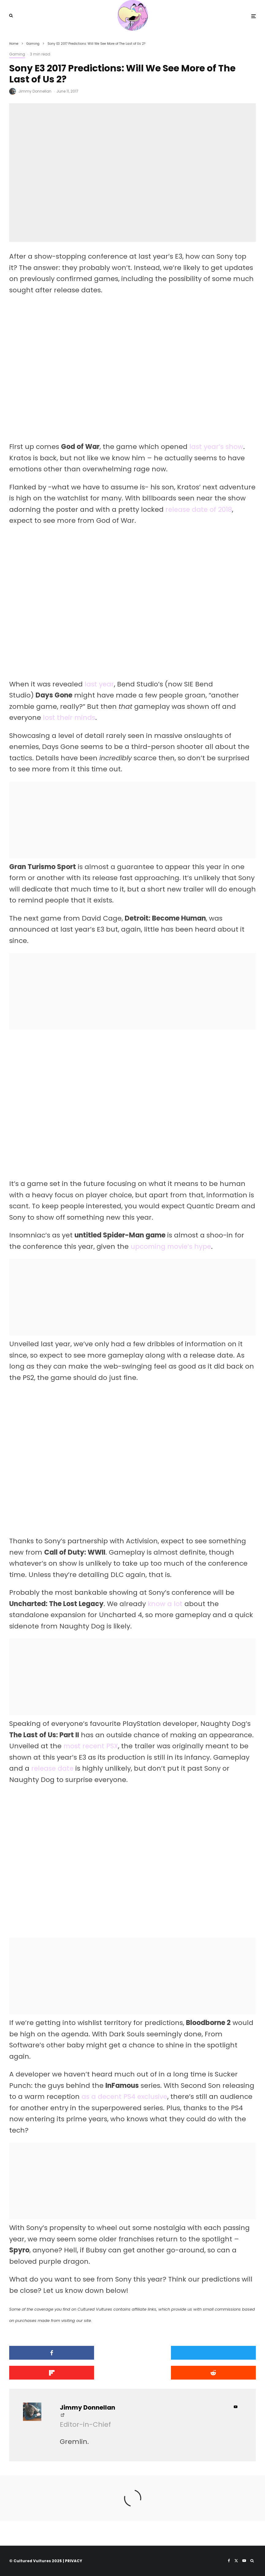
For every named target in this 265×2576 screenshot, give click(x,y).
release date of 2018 (199, 509)
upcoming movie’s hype (172, 1246)
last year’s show (216, 446)
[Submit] (48, 2373)
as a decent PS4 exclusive (125, 2096)
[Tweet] (132, 2353)
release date (53, 1768)
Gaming (17, 54)
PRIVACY (73, 2560)
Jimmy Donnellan (34, 91)
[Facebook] (229, 2561)
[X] (236, 2561)
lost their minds (69, 717)
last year (99, 684)
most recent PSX (91, 1746)
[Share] (48, 2353)
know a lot (165, 1604)
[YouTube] (244, 2561)
